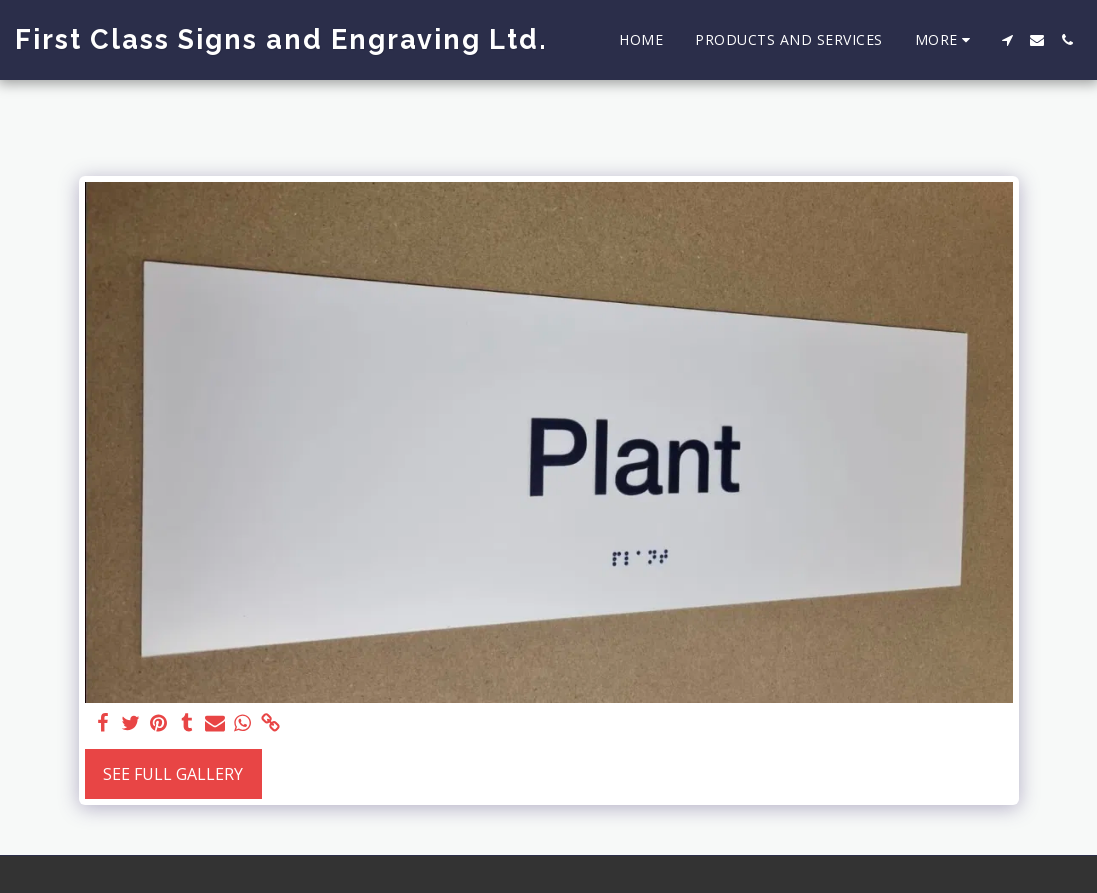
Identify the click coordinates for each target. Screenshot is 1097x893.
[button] (1007, 40)
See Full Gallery (173, 774)
